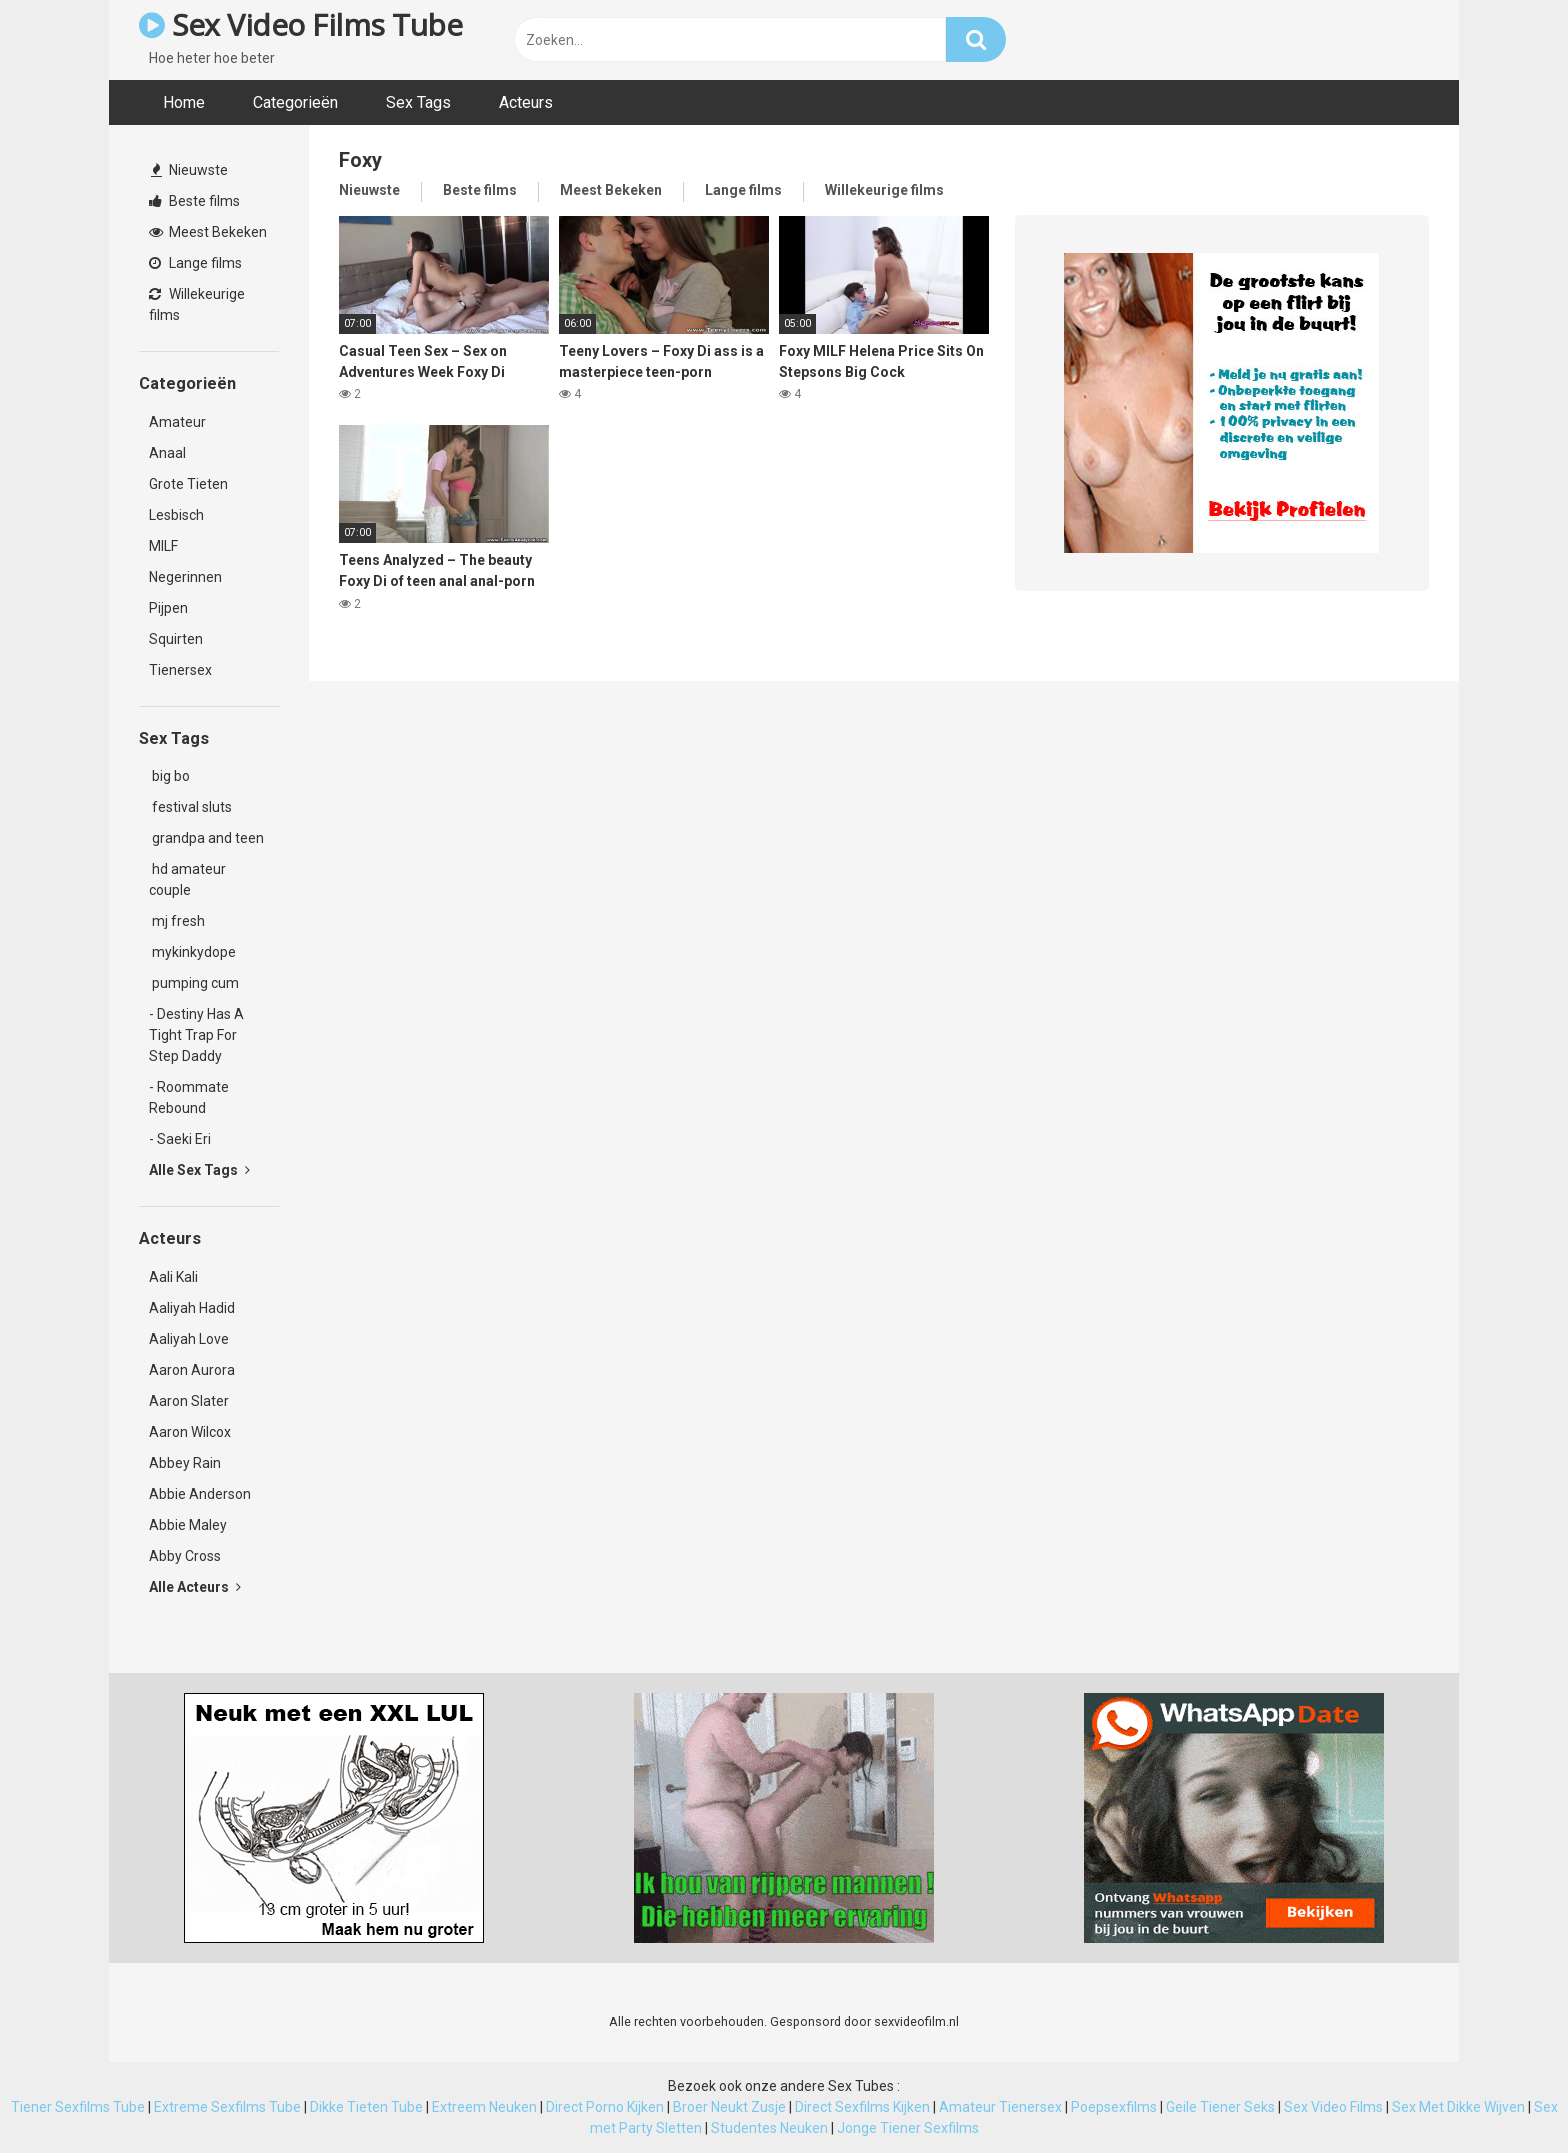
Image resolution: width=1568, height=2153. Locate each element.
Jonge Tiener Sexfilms (908, 2128)
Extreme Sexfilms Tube (227, 2107)
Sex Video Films (1333, 2107)
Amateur (177, 422)
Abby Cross (185, 1556)
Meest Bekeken (208, 232)
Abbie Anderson (200, 1494)
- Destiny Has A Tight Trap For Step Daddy (196, 1035)
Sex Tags (418, 102)
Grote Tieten (188, 484)
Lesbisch (176, 515)
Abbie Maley (188, 1525)
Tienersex (180, 670)
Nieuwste (189, 170)
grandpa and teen (206, 838)
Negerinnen (185, 577)
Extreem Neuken (484, 2107)
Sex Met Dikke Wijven (1458, 2107)
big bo (169, 776)
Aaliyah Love (189, 1339)
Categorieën (295, 102)
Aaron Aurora (192, 1370)
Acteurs (526, 102)
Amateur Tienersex (1000, 2107)
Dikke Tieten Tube (366, 2107)
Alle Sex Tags (199, 1170)
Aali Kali (173, 1277)
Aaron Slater (189, 1401)
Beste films (194, 201)
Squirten (176, 639)
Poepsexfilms (1114, 2107)
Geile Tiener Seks (1220, 2107)
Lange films (195, 263)
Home (184, 102)
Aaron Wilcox (190, 1432)
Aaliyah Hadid (192, 1308)
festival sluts (190, 807)
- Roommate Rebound (189, 1097)
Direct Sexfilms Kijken (862, 2107)
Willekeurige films (197, 304)
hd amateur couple (187, 879)
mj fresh (177, 921)
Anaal (167, 453)
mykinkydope (192, 952)
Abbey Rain (185, 1463)
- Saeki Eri (180, 1139)
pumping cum (194, 983)
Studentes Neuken (769, 2128)
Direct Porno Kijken (605, 2107)
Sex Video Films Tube (300, 24)
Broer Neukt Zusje (729, 2107)
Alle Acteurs (195, 1587)
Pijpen (168, 608)
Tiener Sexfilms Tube (78, 2107)
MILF (163, 546)
